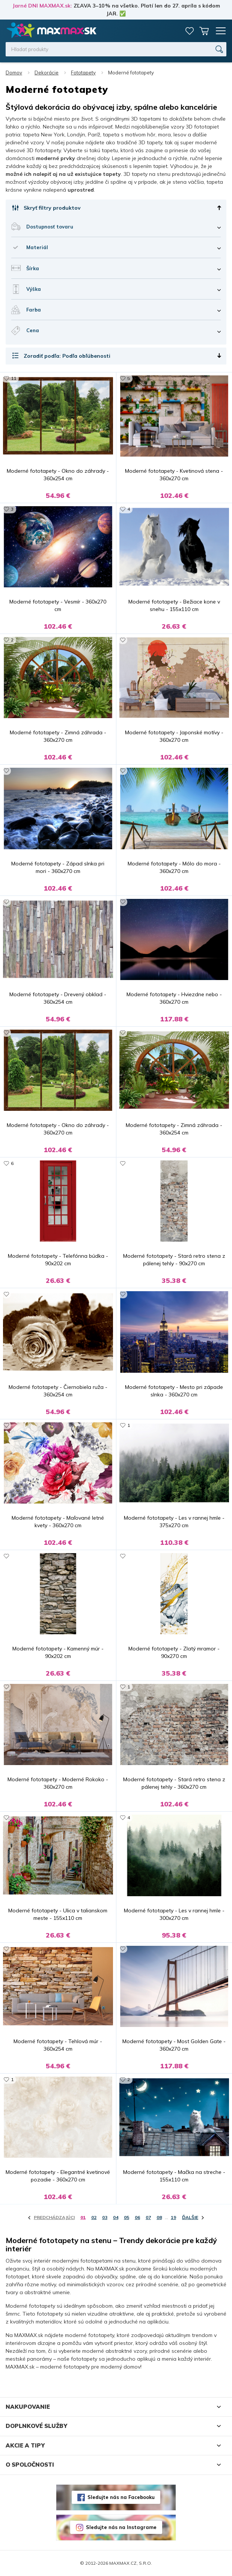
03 (104, 2217)
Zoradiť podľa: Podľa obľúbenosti (67, 355)
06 (137, 2217)
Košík (203, 30)
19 (173, 2217)
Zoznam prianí (189, 30)
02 (93, 2217)
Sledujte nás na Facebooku (121, 2497)
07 (148, 2217)
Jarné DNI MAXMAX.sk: (42, 5)
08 (159, 2217)
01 (83, 2217)
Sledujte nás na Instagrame (121, 2527)
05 (126, 2217)
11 (13, 378)
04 (115, 2217)
